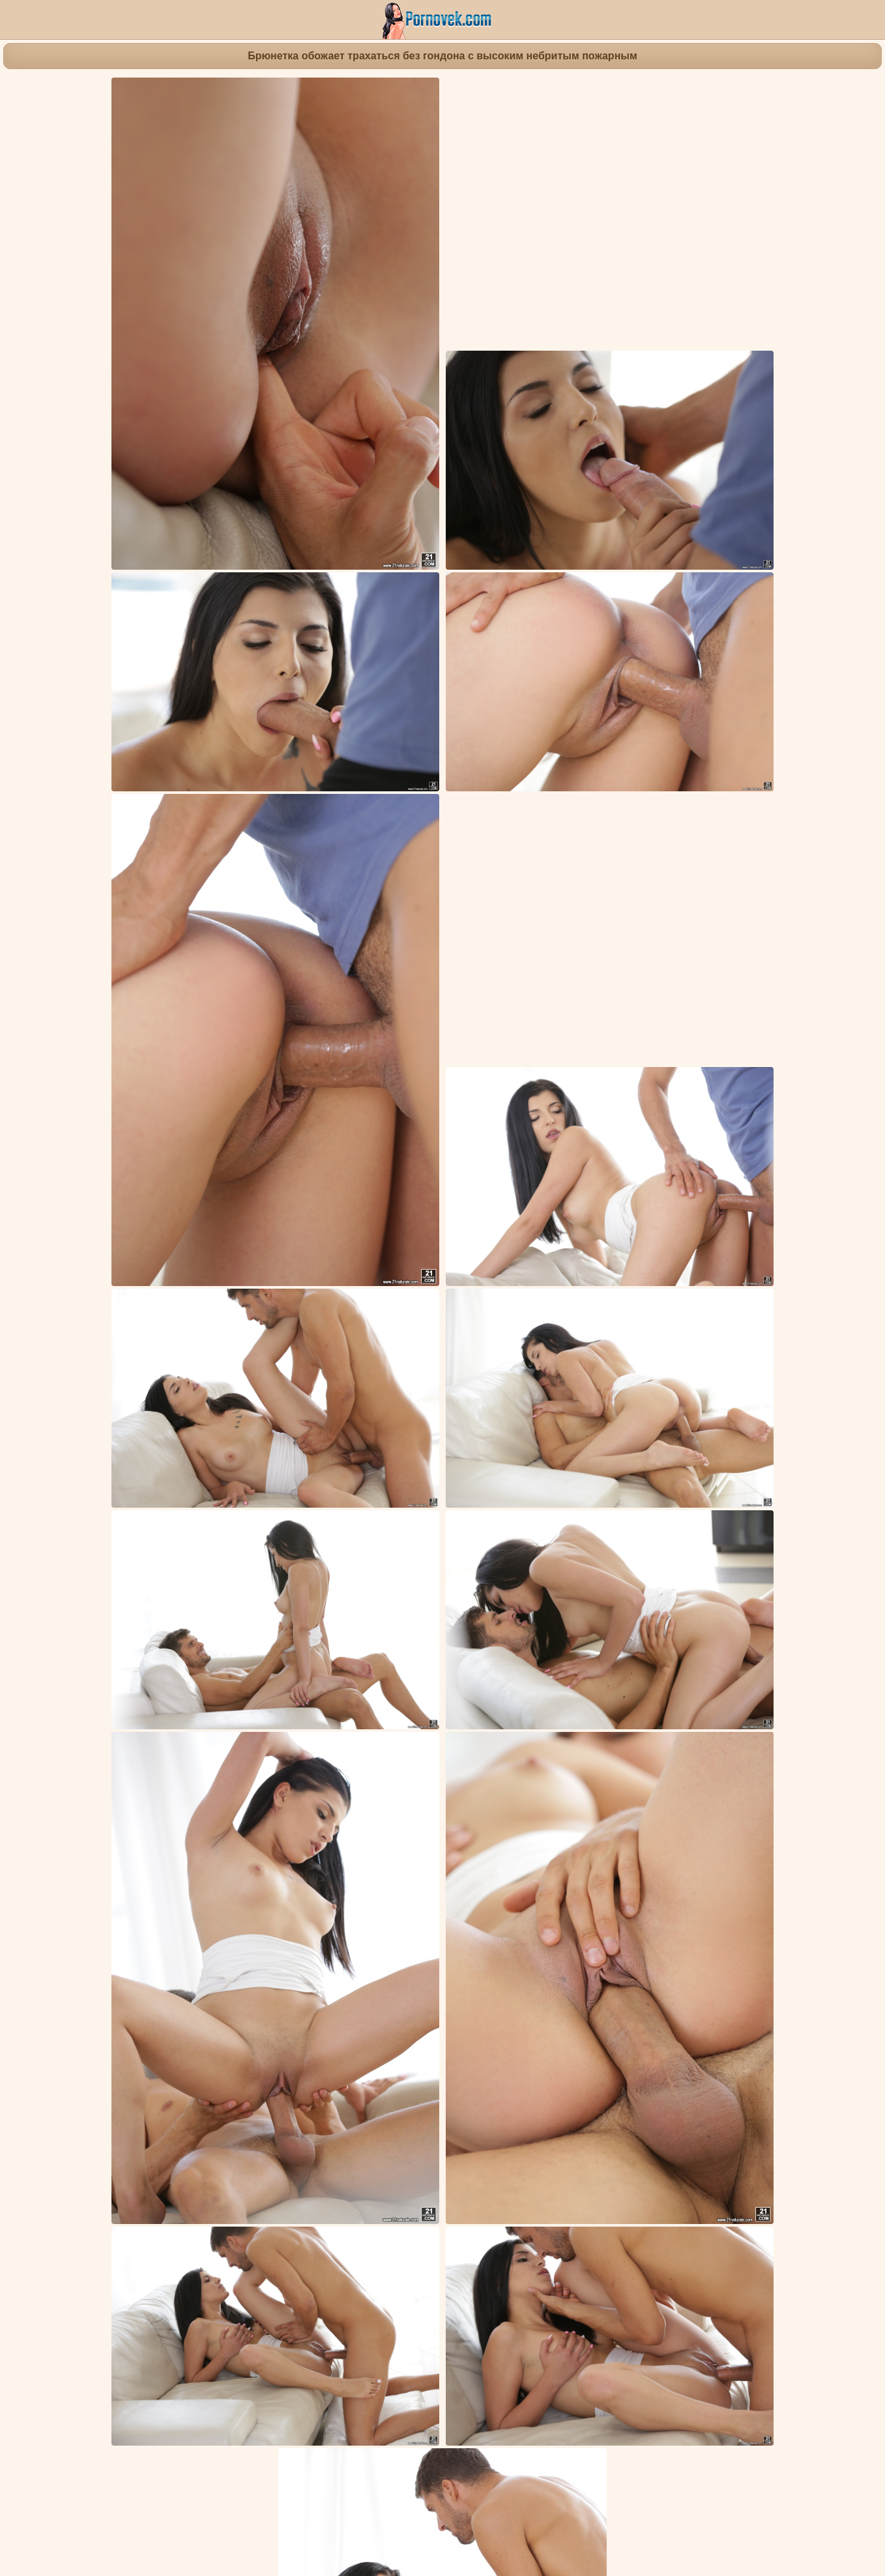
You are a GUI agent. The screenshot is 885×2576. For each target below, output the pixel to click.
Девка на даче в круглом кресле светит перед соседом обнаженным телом (342, 2450)
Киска (658, 1981)
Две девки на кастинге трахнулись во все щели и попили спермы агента (672, 2450)
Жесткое (619, 1981)
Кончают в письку (336, 1981)
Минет (445, 1981)
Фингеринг (404, 1981)
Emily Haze (462, 2017)
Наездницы (569, 1981)
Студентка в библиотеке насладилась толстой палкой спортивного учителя (677, 2212)
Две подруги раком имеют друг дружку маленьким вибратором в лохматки (178, 2087)
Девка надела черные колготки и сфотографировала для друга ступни (500, 2079)
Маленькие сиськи (773, 1981)
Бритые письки (108, 1981)
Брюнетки (170, 1981)
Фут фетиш (701, 1981)
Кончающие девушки (244, 1981)
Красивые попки (501, 1981)
